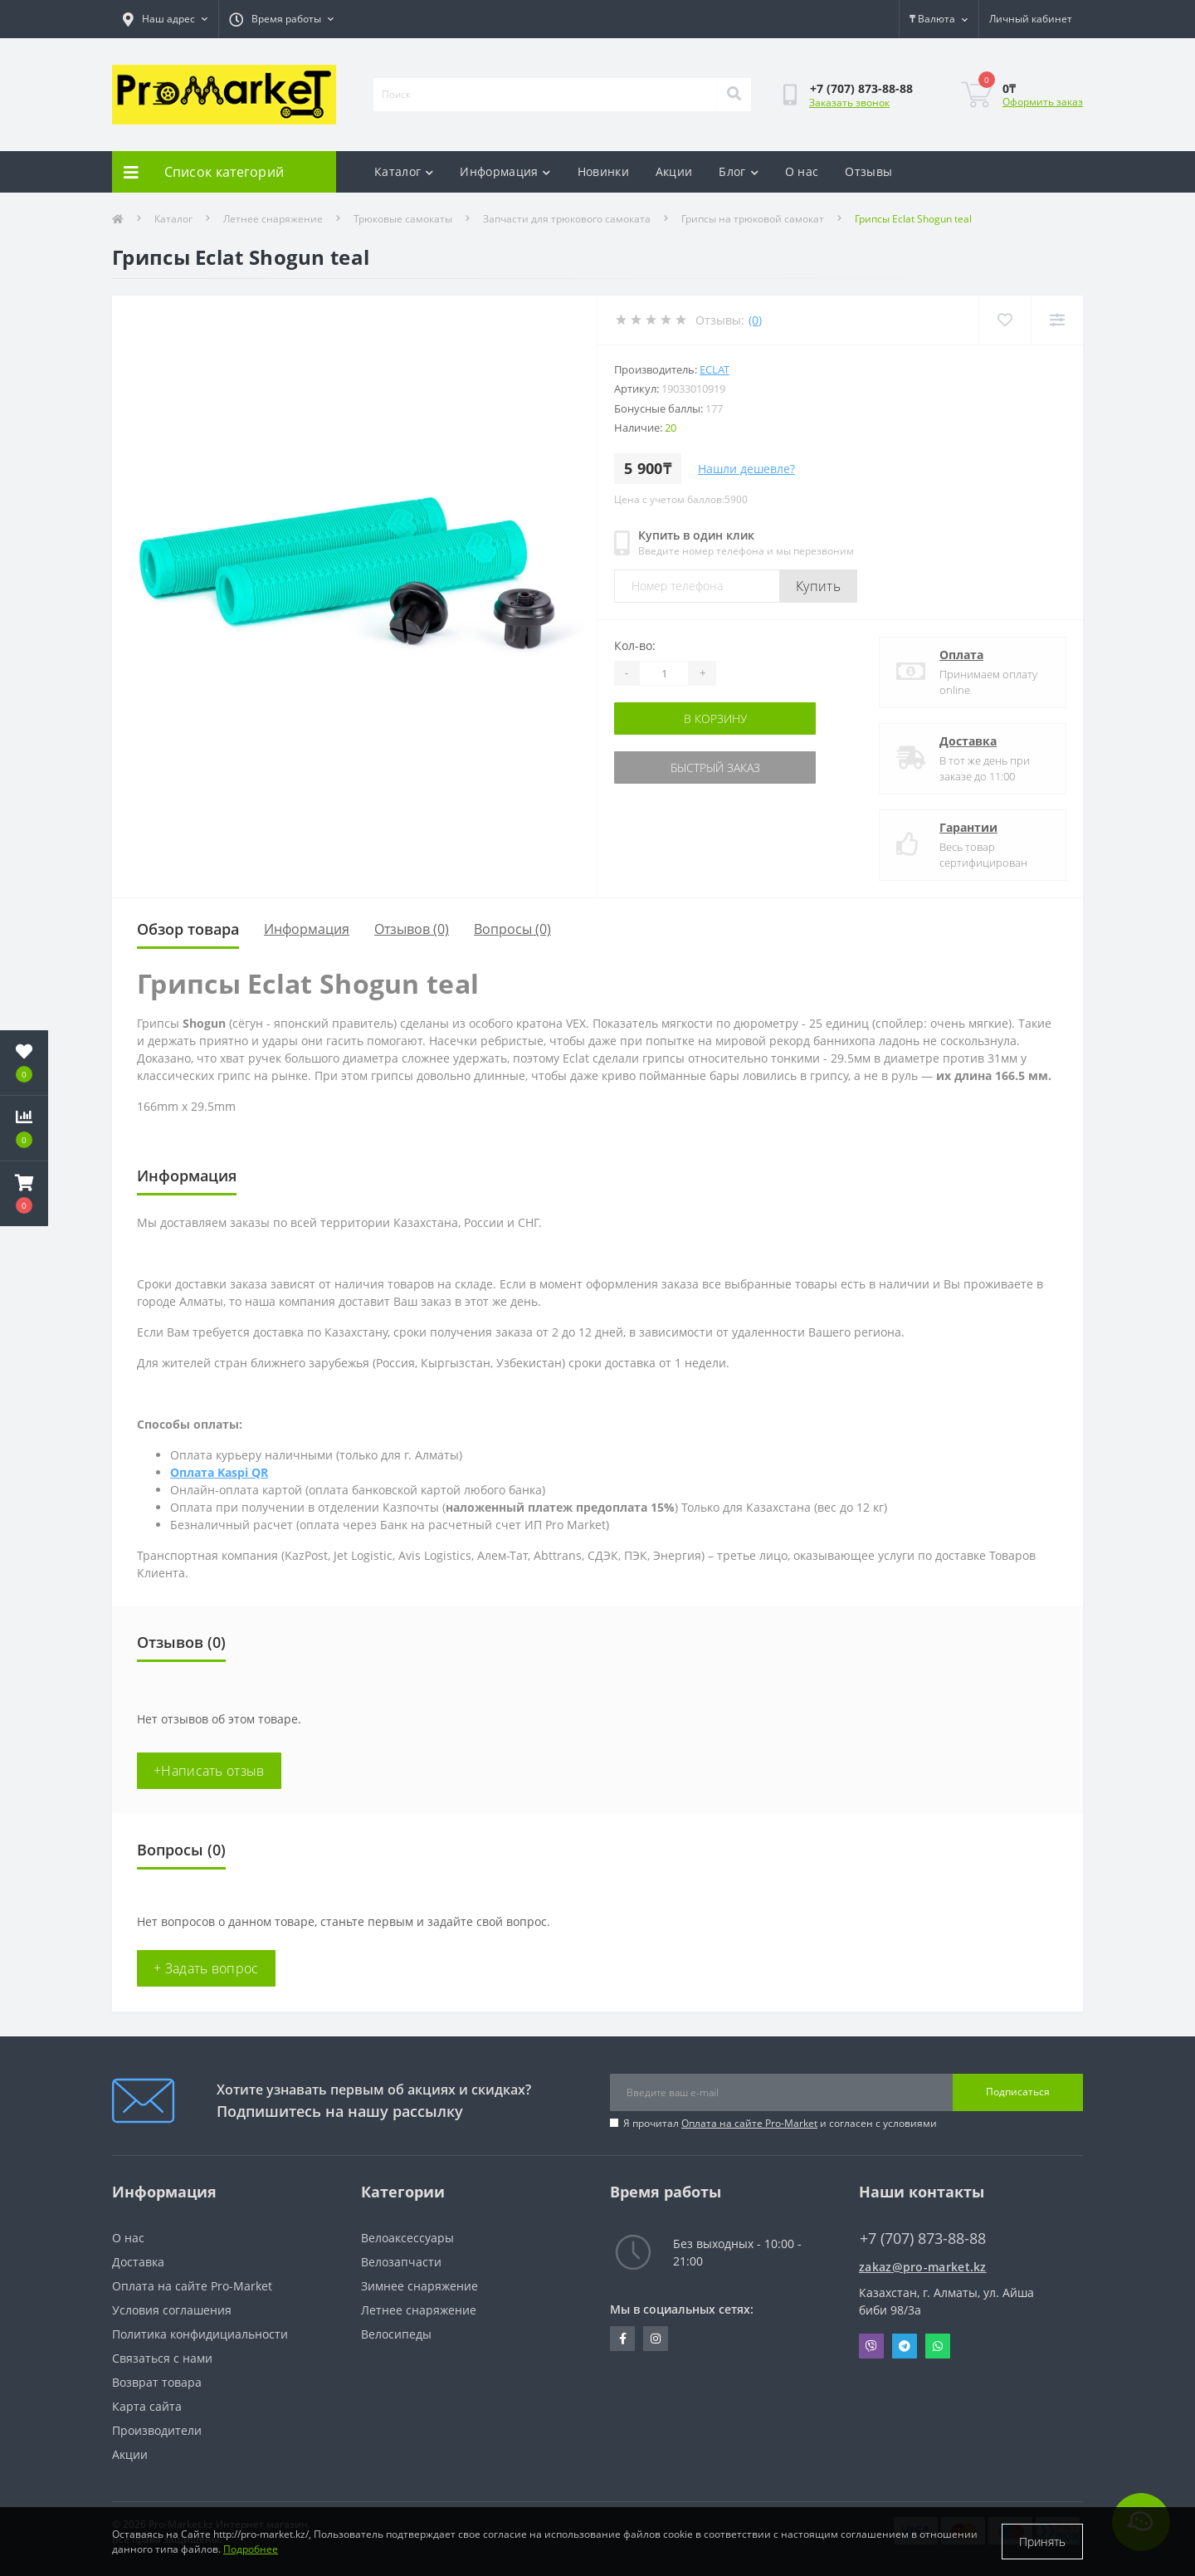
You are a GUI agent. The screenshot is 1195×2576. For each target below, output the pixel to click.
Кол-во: (635, 645)
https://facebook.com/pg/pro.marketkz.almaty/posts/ (623, 2338)
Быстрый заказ (715, 767)
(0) (755, 320)
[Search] (733, 94)
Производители (157, 2430)
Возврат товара (157, 2382)
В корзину (715, 718)
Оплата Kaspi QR (219, 1472)
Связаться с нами (162, 2358)
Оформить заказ (1042, 102)
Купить (818, 586)
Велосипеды (396, 2334)
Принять (1042, 2541)
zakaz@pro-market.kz (923, 2267)
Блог (738, 171)
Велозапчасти (401, 2262)
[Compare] (1057, 320)
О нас (802, 171)
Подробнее (250, 2549)
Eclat (714, 369)
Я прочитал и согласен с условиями (780, 2123)
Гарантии (968, 827)
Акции (674, 171)
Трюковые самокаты (403, 219)
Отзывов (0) (411, 929)
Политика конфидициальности (200, 2334)
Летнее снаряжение (273, 219)
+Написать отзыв (209, 1771)
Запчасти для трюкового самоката (567, 219)
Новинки (603, 171)
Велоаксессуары (407, 2238)
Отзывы (868, 171)
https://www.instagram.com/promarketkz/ (656, 2338)
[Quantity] (664, 673)
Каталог (403, 171)
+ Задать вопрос (206, 1968)
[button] (24, 1193)
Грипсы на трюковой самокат (752, 219)
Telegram (904, 2346)
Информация (505, 171)
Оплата (961, 654)
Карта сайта (147, 2406)
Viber (871, 2346)
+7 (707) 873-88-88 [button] (923, 2238)
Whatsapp (938, 2346)
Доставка (968, 741)
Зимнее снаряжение (419, 2286)
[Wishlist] (1004, 320)
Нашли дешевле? (746, 469)
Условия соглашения (172, 2310)
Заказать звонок (849, 102)
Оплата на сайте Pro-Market (749, 2123)
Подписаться (1018, 2092)
